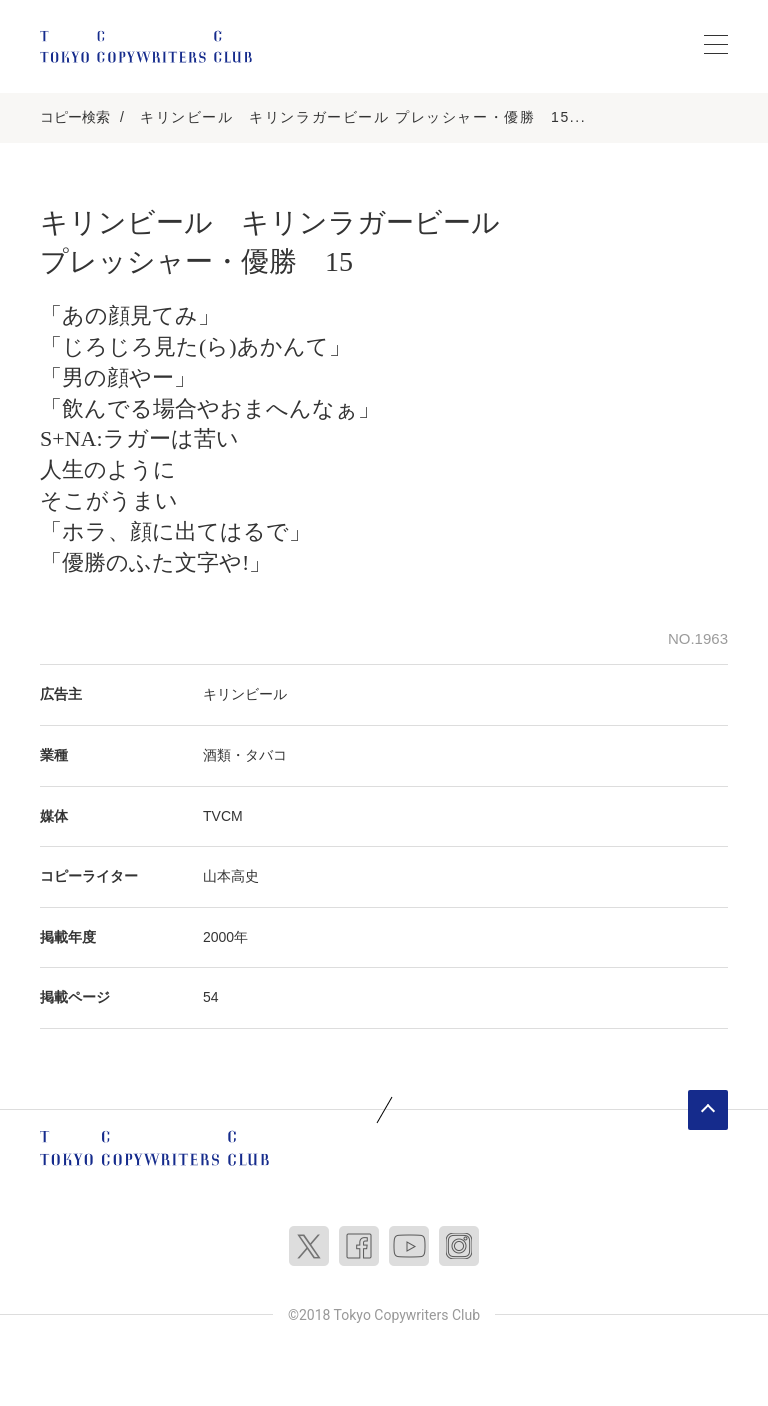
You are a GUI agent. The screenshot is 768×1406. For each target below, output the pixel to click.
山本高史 (231, 876)
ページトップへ (708, 1110)
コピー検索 (75, 117)
